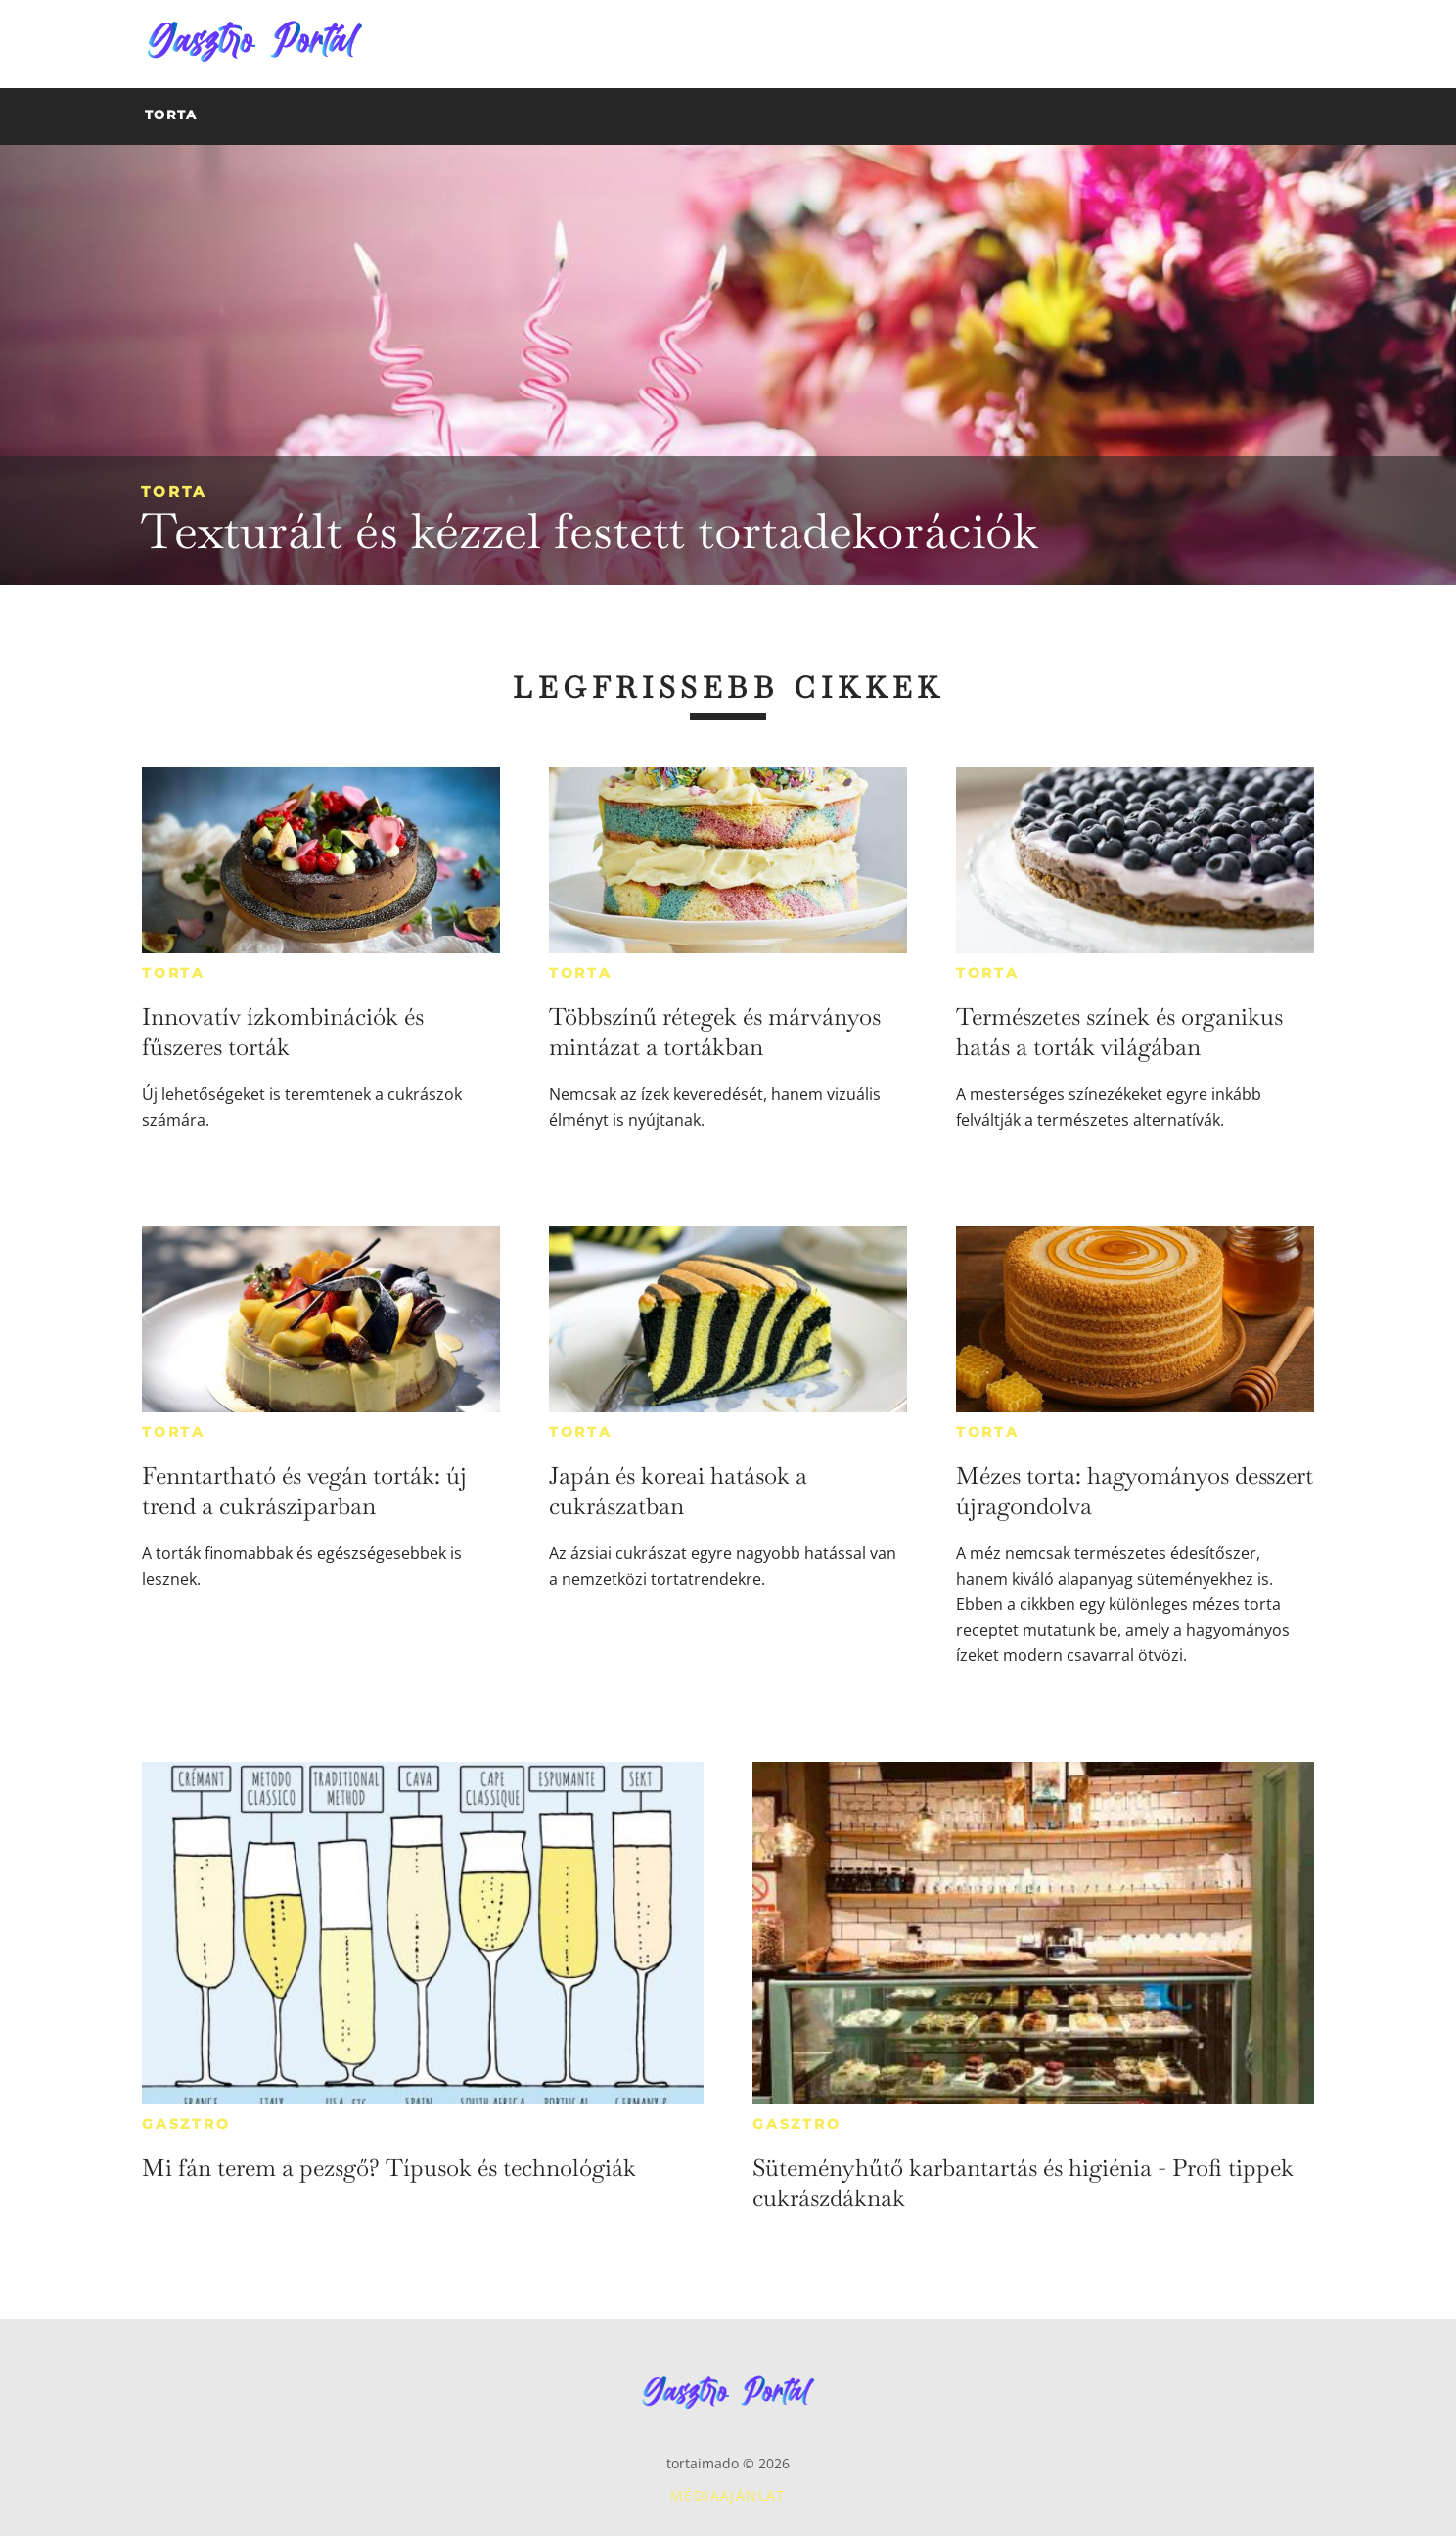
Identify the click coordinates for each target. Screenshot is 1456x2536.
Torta (173, 492)
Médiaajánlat (728, 2495)
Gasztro (186, 2124)
